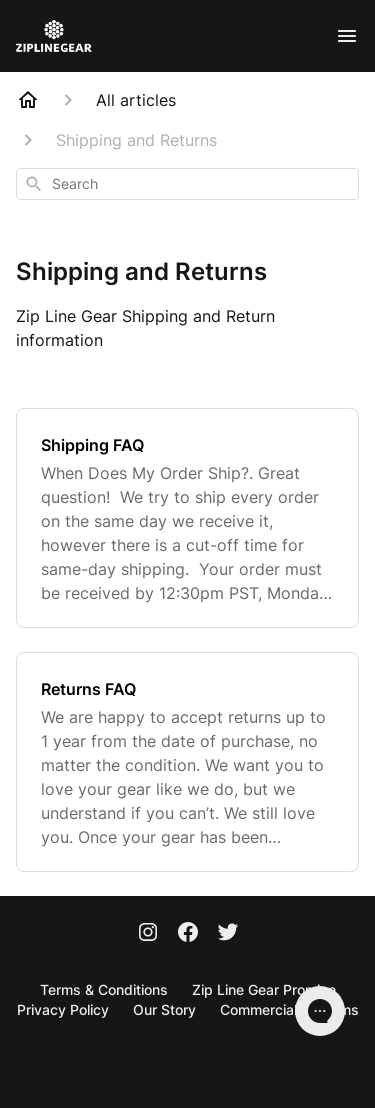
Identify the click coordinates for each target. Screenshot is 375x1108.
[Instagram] (148, 934)
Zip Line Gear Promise (264, 989)
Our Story (164, 1009)
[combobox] (187, 184)
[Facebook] (188, 934)
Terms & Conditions (104, 989)
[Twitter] (228, 934)
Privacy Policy (63, 1009)
